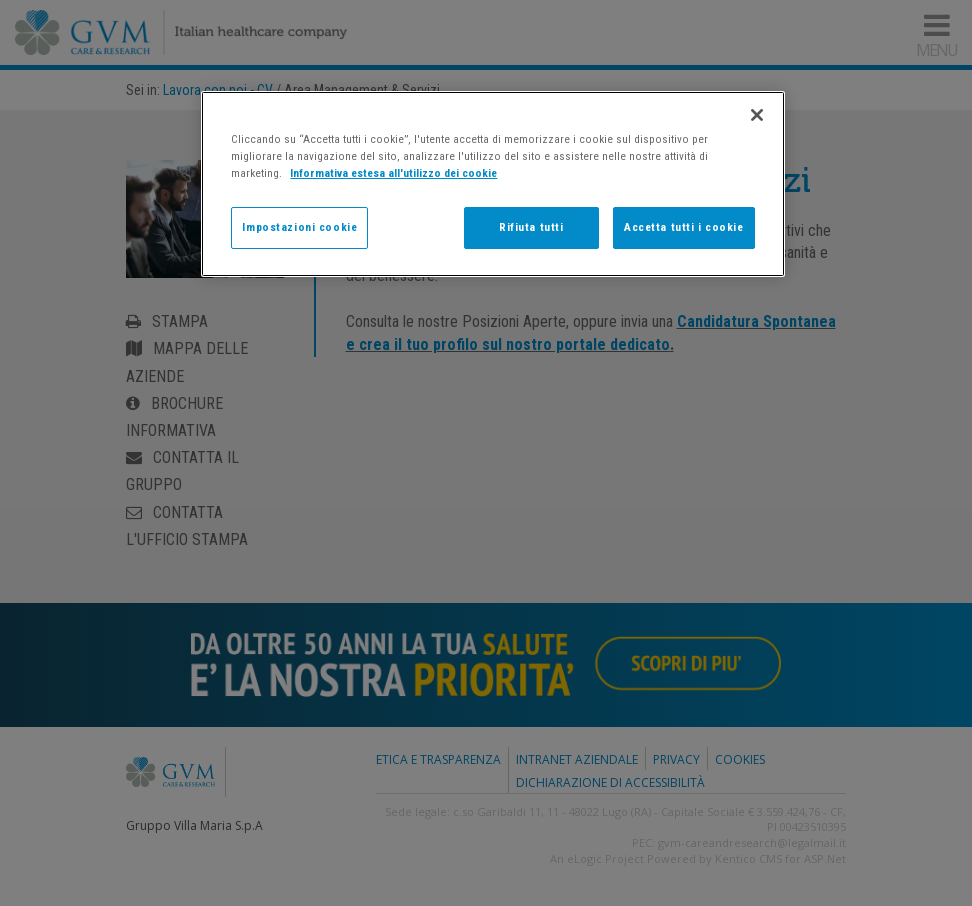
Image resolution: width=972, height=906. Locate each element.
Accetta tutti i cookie (684, 227)
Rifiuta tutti (531, 227)
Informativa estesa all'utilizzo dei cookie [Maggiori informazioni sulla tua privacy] (393, 173)
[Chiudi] (757, 115)
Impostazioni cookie (299, 227)
